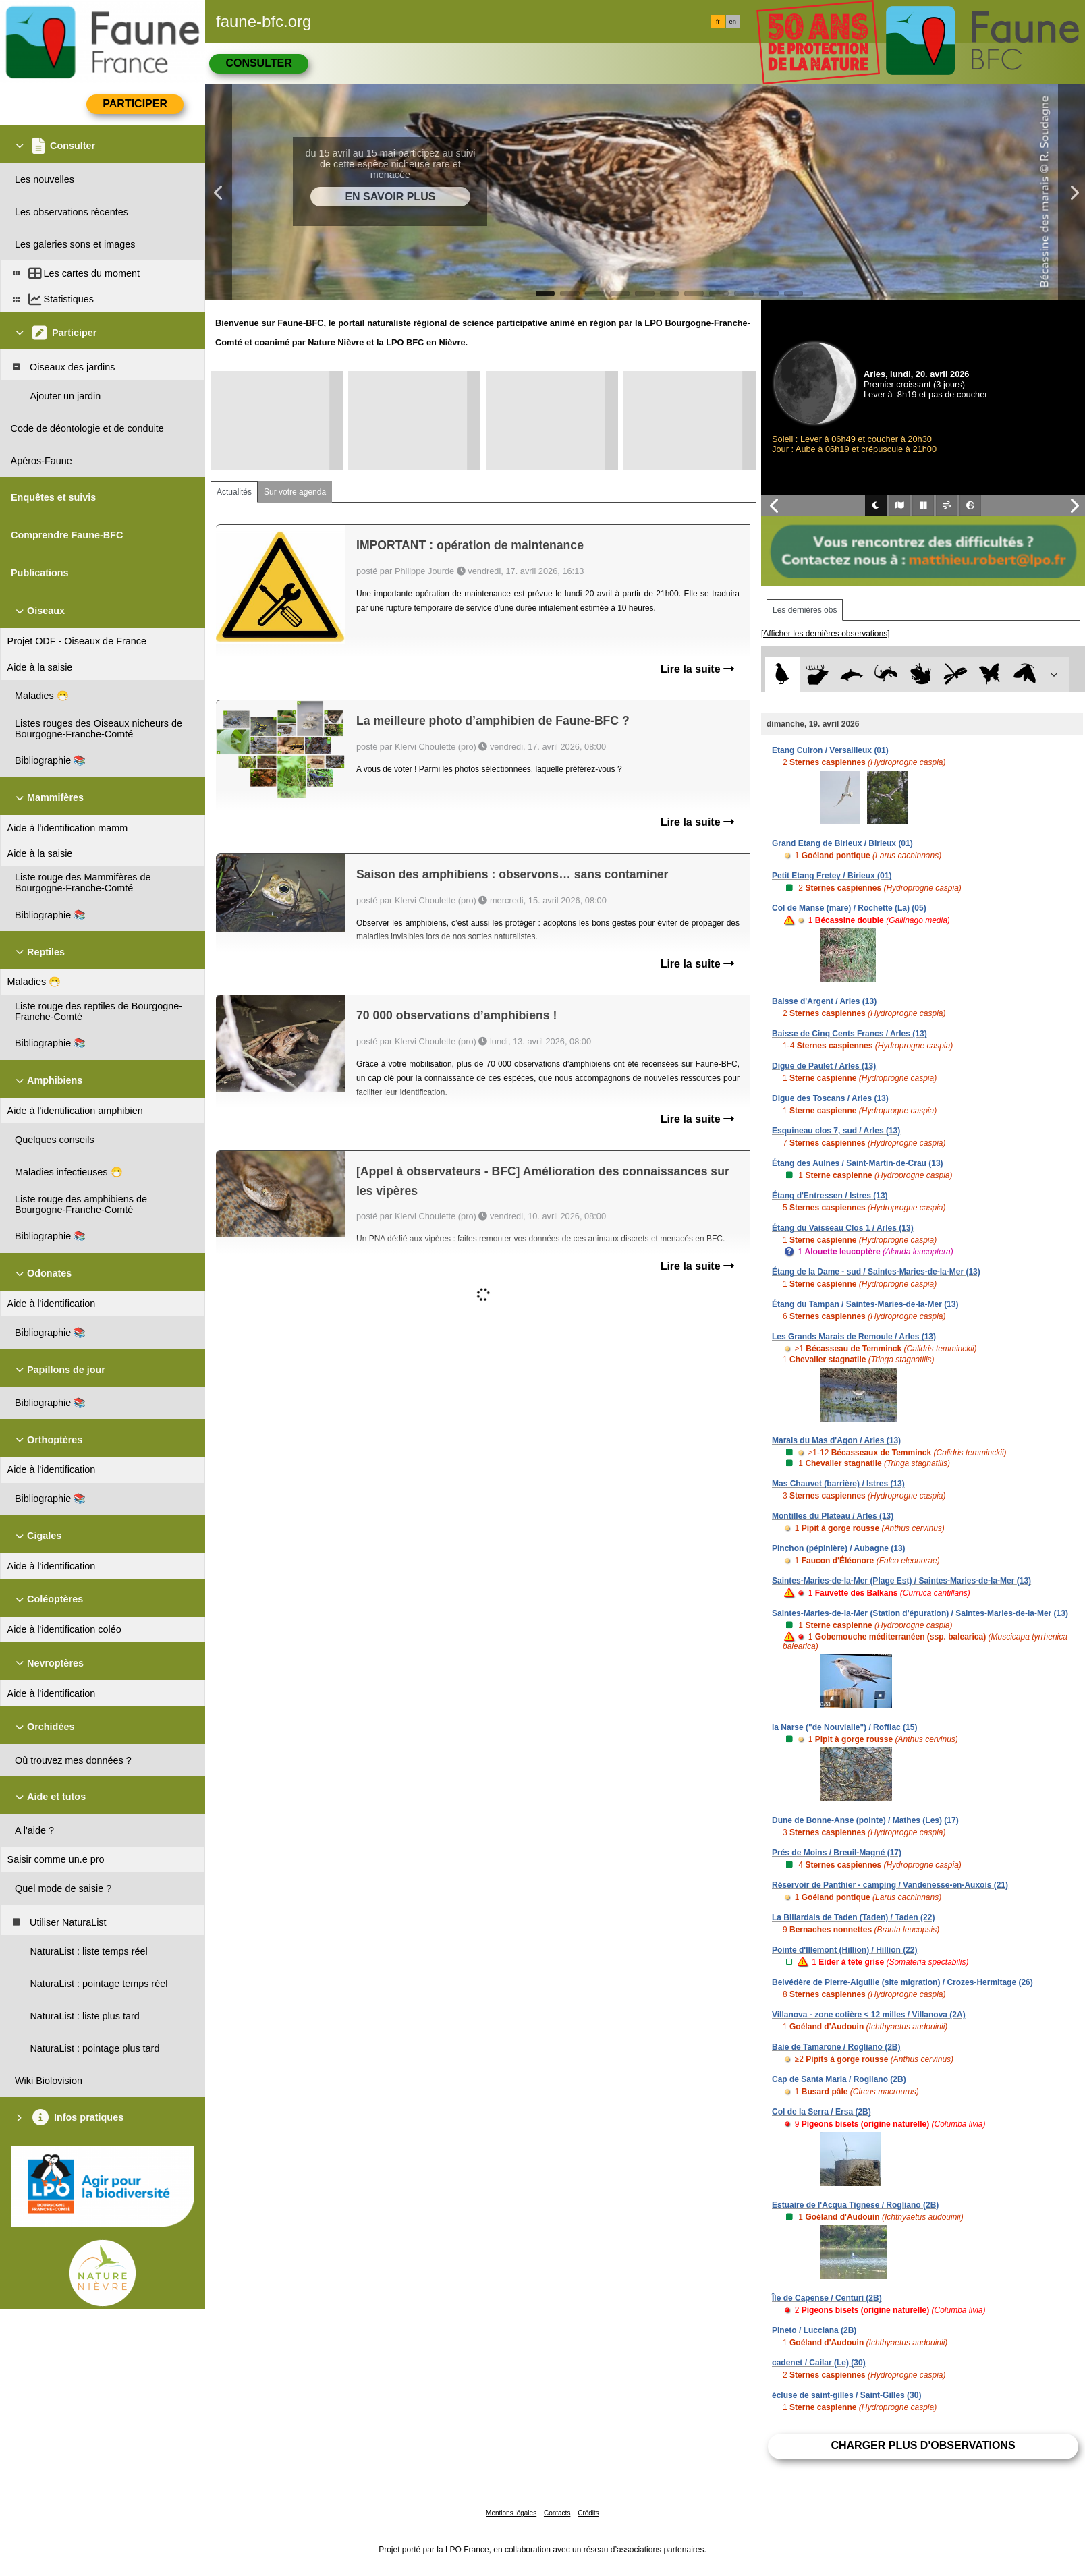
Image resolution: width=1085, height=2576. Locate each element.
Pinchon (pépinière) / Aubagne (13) (839, 1548)
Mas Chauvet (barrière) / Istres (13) (838, 1483)
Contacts (557, 2513)
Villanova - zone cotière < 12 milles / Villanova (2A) (869, 2014)
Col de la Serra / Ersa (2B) (821, 2112)
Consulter (258, 63)
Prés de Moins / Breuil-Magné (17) (836, 1852)
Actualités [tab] (234, 492)
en (732, 21)
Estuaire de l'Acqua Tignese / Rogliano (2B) (855, 2205)
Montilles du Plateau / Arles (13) (832, 1516)
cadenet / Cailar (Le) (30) (819, 2363)
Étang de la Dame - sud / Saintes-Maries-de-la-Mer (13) (876, 1272)
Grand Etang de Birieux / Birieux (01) (842, 843)
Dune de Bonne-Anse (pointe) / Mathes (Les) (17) (865, 1820)
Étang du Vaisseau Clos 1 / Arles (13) (843, 1228)
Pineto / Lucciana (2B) (814, 2330)
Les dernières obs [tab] (805, 610)
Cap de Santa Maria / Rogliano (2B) (839, 2079)
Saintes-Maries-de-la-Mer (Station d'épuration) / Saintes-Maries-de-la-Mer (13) (920, 1613)
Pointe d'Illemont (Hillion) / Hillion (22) (845, 1950)
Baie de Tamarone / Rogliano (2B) (836, 2047)
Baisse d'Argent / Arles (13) (824, 1001)
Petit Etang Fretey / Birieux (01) (831, 875)
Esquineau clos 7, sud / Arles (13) (836, 1131)
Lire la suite (697, 669)
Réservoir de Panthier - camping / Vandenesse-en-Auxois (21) (890, 1885)
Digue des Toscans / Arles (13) (830, 1098)
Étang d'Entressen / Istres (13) (830, 1195)
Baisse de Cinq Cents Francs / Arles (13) (849, 1033)
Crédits (588, 2513)
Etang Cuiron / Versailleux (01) (830, 750)
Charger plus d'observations (923, 2445)
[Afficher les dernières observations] (825, 633)
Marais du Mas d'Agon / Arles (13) (836, 1440)
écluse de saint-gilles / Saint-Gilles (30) (846, 2395)
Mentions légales (511, 2513)
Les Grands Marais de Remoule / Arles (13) (854, 1336)
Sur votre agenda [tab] (295, 492)
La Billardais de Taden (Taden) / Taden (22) (853, 1917)
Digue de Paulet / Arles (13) (824, 1066)
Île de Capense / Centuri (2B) (827, 2298)
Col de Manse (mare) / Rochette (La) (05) (849, 908)
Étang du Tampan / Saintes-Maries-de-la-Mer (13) (865, 1304)
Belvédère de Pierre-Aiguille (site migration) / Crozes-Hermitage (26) (902, 1982)
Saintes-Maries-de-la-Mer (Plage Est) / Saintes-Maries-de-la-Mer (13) (901, 1581)
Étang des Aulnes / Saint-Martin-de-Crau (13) (857, 1163)
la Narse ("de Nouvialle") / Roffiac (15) (844, 1727)
